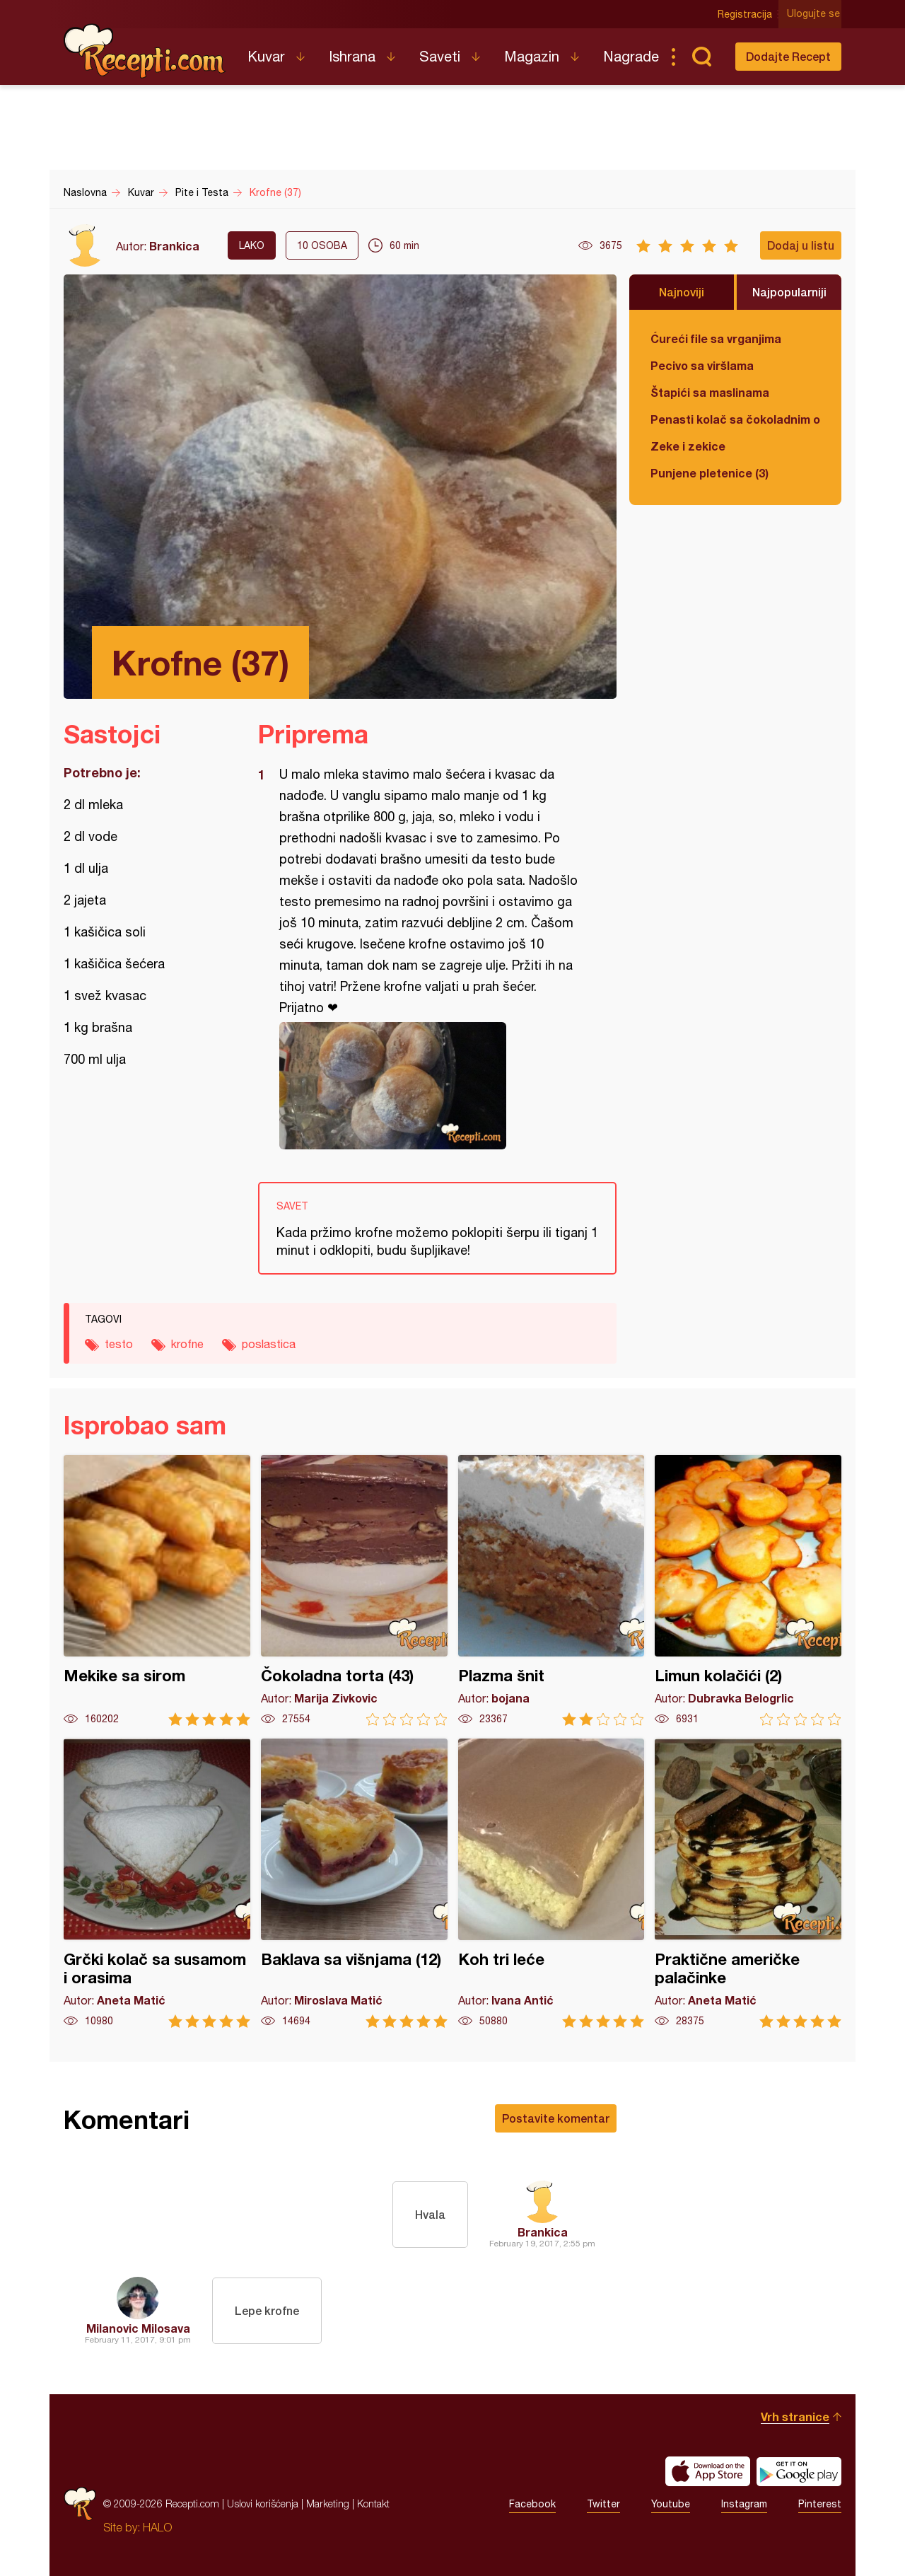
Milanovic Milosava (138, 2328)
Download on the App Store (707, 2471)
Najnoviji (681, 291)
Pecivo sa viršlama (702, 365)
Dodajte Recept (788, 56)
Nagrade (631, 56)
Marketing (327, 2503)
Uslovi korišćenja (262, 2503)
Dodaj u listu (800, 245)
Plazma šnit (551, 1590)
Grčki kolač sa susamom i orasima (157, 1883)
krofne (187, 1344)
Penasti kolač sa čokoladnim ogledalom (735, 419)
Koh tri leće (551, 1883)
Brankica (174, 246)
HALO (157, 2527)
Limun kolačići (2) (748, 1590)
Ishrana (352, 56)
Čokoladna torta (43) (354, 1590)
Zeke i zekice (687, 446)
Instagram (744, 2504)
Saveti (439, 56)
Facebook (532, 2504)
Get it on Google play (799, 2471)
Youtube (670, 2504)
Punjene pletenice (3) (709, 473)
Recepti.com (145, 51)
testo (119, 1344)
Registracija (746, 14)
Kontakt (373, 2503)
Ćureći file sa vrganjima (715, 338)
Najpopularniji (789, 291)
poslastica (269, 1344)
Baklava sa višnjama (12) (354, 1883)
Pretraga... (701, 56)
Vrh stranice (795, 2416)
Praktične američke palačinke (748, 1883)
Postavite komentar (555, 2118)
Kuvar (266, 56)
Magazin (531, 56)
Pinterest (819, 2504)
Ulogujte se (814, 14)
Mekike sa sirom (157, 1590)
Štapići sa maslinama (709, 392)
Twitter (603, 2504)
